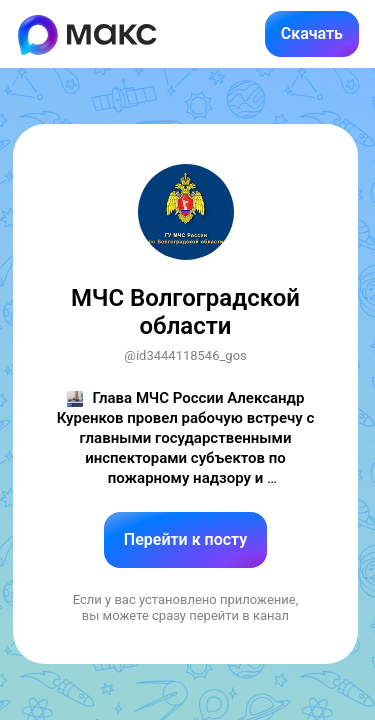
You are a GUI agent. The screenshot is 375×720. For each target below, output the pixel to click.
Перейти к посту (185, 539)
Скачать (312, 33)
